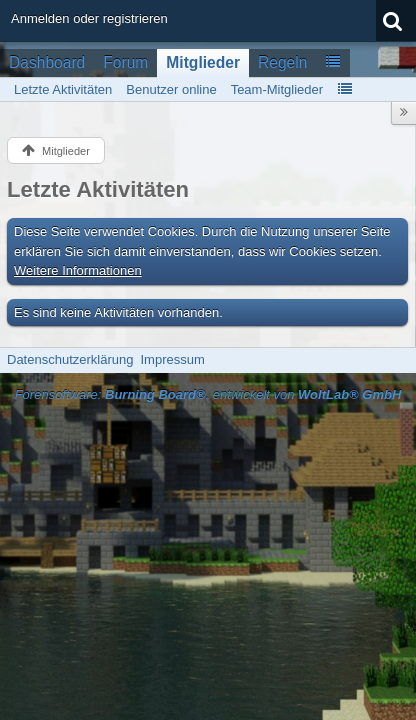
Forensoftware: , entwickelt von (208, 394)
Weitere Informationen (78, 270)
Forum (125, 62)
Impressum (172, 359)
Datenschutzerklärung (70, 359)
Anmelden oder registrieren (89, 18)
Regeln (282, 62)
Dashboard (47, 62)
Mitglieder (203, 62)
